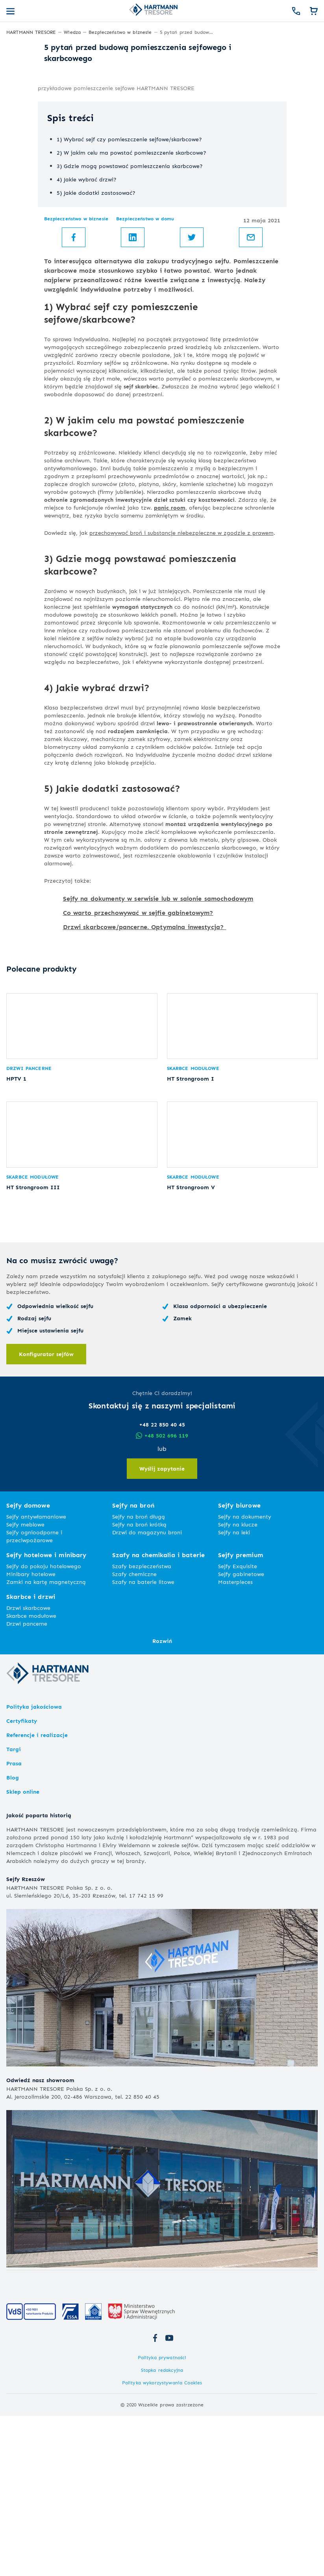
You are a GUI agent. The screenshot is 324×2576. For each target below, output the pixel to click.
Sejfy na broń (133, 1665)
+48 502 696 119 (162, 1595)
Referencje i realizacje (37, 1895)
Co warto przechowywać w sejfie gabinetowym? (138, 1047)
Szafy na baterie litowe (143, 1742)
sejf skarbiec (141, 520)
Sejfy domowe (28, 1665)
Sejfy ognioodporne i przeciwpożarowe (34, 1696)
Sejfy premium (240, 1715)
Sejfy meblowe (25, 1684)
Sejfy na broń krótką (139, 1684)
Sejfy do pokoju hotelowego (43, 1726)
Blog (12, 1937)
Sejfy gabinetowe (241, 1734)
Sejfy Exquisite (237, 1726)
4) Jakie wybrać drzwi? (87, 313)
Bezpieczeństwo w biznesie (76, 353)
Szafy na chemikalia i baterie (158, 1715)
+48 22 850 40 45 (162, 1584)
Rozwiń (162, 1801)
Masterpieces (235, 1742)
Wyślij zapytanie (162, 1628)
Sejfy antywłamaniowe (36, 1676)
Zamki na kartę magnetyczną (46, 1742)
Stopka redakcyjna (162, 2530)
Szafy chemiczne (134, 1734)
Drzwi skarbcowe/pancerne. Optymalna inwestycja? (144, 1061)
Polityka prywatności (162, 2518)
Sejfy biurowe (239, 1665)
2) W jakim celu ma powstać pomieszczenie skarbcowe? (131, 287)
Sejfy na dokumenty (244, 1676)
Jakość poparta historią (38, 1975)
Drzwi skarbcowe (28, 1768)
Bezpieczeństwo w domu (145, 353)
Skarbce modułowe (193, 1216)
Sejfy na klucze (237, 1684)
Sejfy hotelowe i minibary (46, 1715)
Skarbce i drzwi (30, 1757)
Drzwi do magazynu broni (147, 1692)
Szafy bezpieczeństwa (141, 1726)
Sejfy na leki (234, 1692)
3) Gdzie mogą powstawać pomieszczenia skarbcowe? (130, 300)
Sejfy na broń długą (138, 1676)
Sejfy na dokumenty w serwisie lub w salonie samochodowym (158, 1033)
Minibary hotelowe (31, 1734)
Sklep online (22, 1951)
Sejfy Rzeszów (25, 2039)
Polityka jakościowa (34, 1866)
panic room (169, 642)
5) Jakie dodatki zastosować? (96, 327)
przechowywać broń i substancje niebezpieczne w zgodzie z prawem (181, 667)
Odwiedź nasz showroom (40, 2240)
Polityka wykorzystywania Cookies (162, 2543)
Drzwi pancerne (29, 1216)
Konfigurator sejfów (46, 1514)
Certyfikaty (21, 1880)
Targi (13, 1909)
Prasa (14, 1923)
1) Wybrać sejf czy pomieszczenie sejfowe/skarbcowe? (129, 273)
